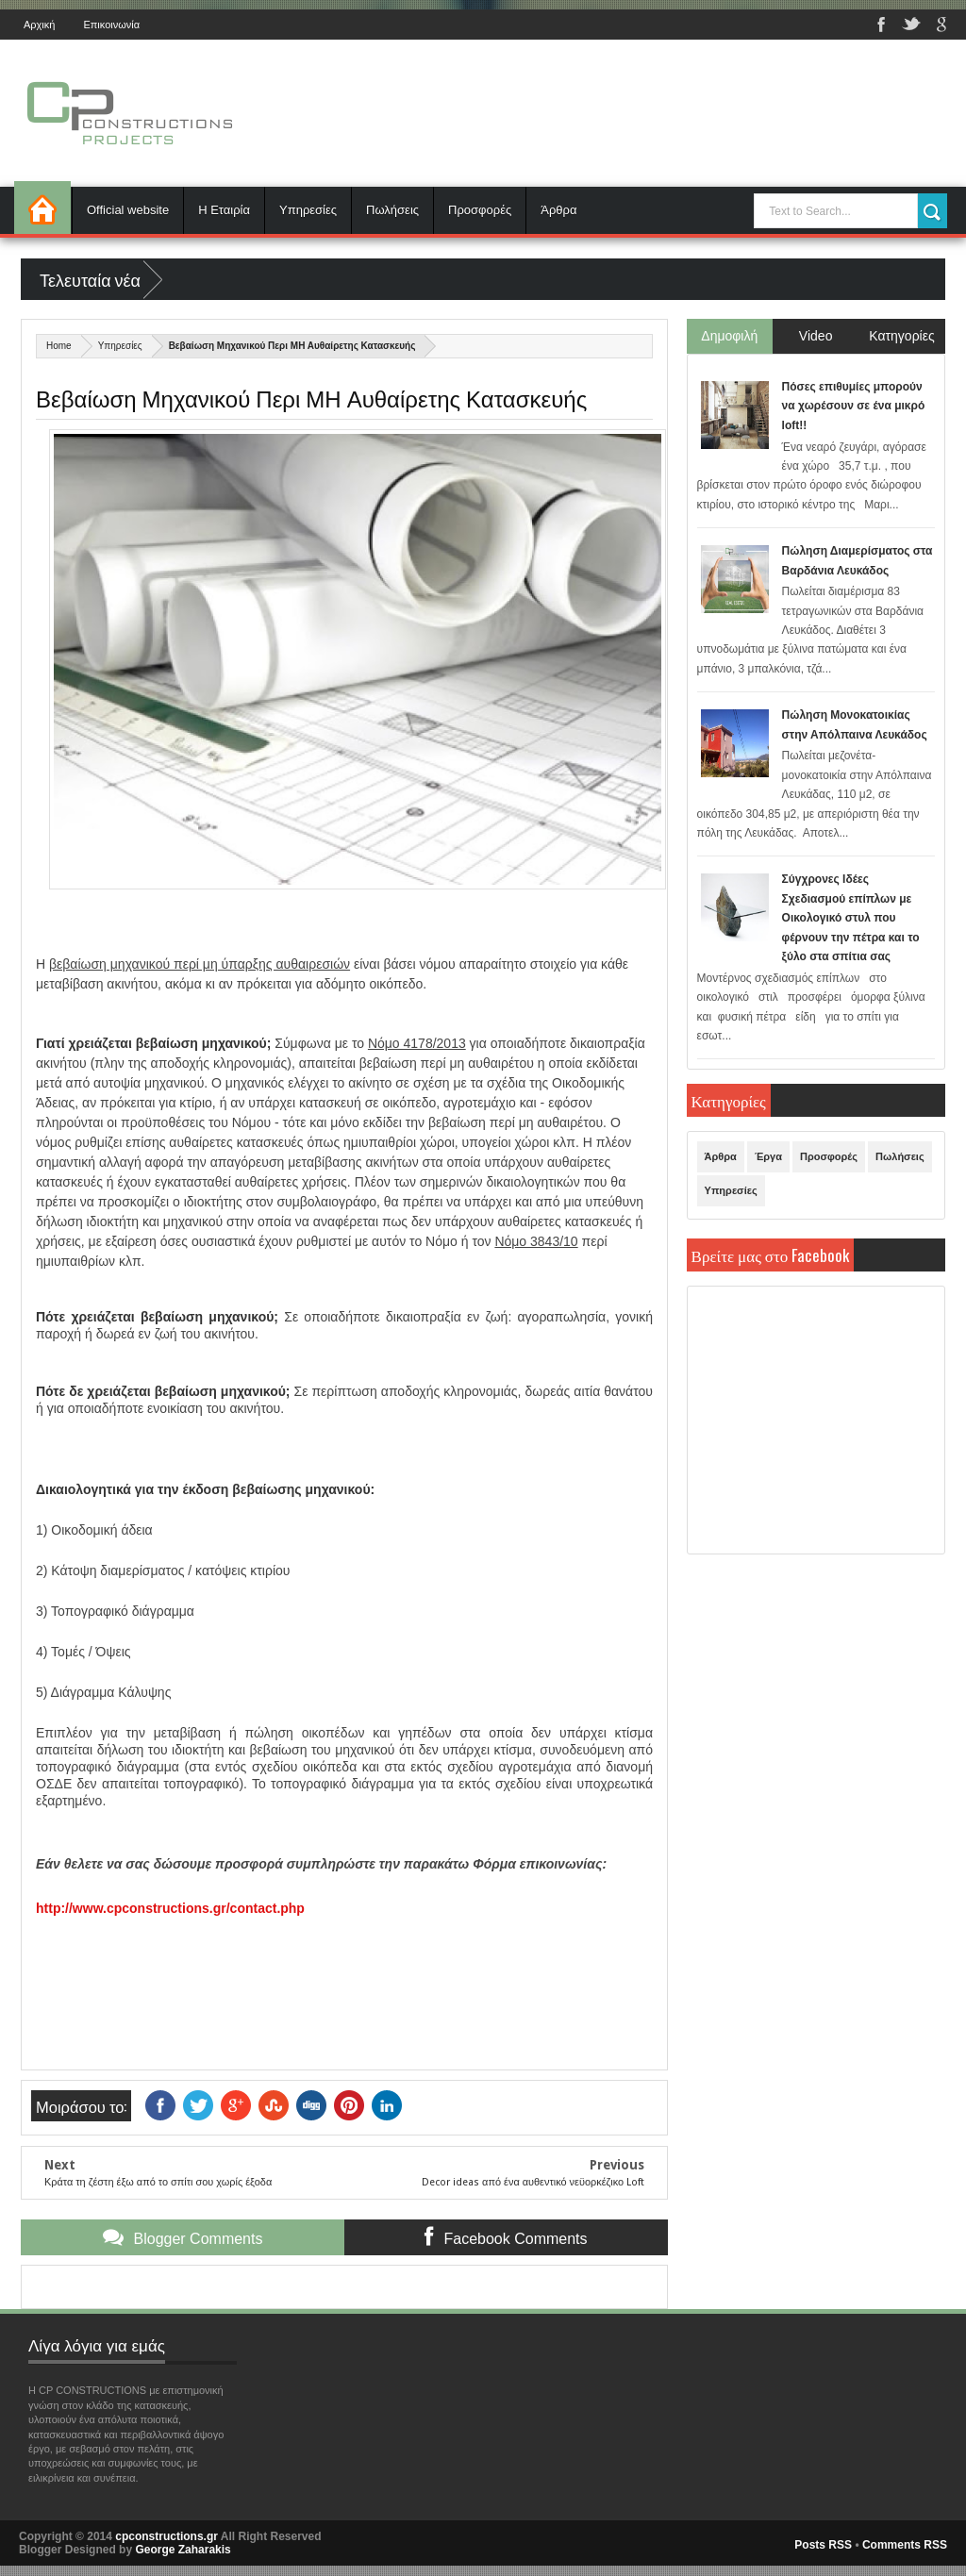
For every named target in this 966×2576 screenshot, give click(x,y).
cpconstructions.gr (166, 2536)
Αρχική (39, 24)
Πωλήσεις (392, 210)
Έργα (768, 1156)
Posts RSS (823, 2544)
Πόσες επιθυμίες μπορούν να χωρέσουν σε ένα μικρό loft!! (853, 406)
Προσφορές (479, 210)
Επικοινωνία (111, 24)
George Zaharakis (182, 2549)
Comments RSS (904, 2544)
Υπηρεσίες (308, 210)
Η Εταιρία (224, 210)
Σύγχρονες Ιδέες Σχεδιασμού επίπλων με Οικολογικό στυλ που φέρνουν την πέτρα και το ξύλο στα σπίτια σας (851, 918)
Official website (128, 210)
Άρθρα (558, 210)
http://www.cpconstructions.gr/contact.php (170, 1908)
